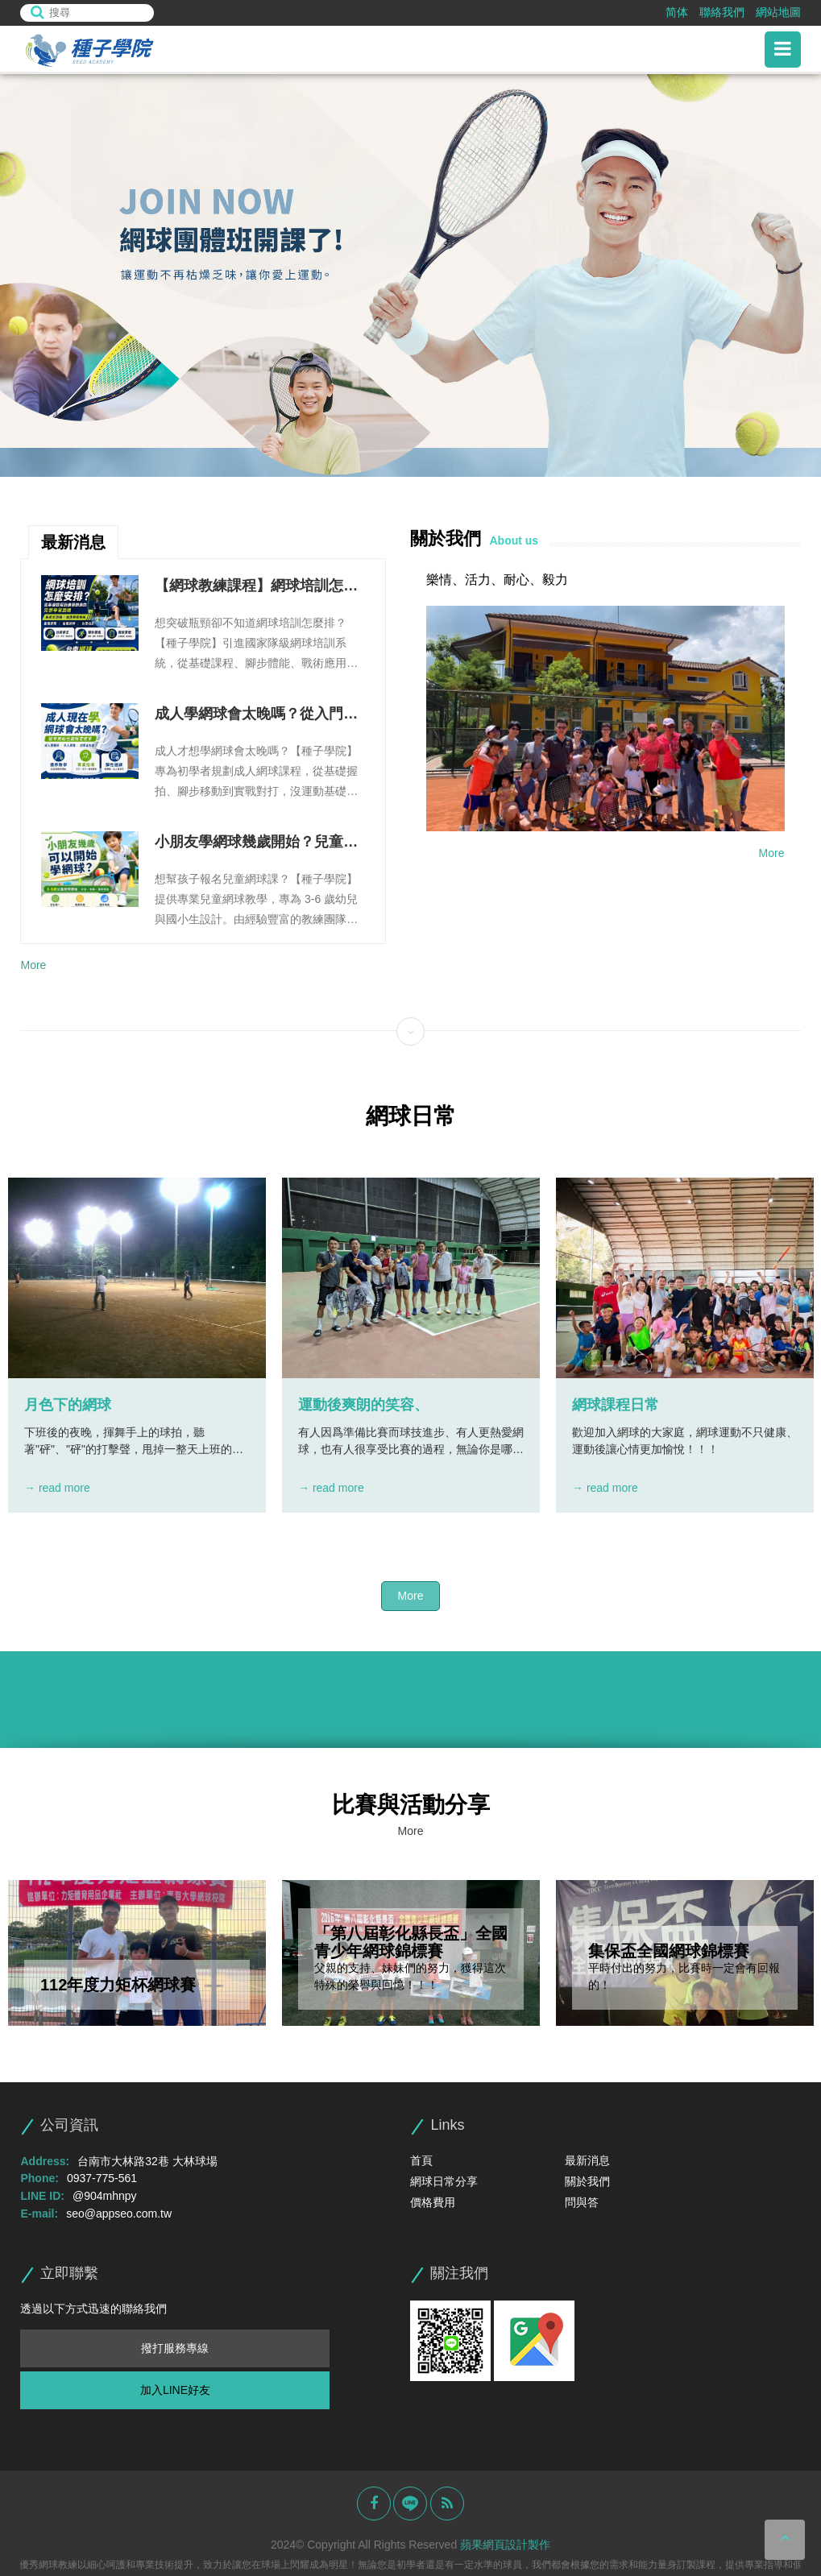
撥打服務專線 (175, 2348)
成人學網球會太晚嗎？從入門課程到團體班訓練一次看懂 (256, 715)
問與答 (582, 2202)
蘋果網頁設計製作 (505, 2544)
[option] (410, 275)
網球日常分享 (444, 2181)
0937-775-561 (102, 2178)
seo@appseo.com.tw (119, 2213)
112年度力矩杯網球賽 (118, 1985)
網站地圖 (778, 12)
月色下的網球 (67, 1405)
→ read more (57, 1487)
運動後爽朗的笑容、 (363, 1405)
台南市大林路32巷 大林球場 (147, 2161)
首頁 (421, 2160)
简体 (677, 12)
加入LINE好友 (175, 2389)
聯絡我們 (721, 12)
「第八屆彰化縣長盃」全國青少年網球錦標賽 (411, 1942)
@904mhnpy (105, 2195)
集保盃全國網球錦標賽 (668, 1951)
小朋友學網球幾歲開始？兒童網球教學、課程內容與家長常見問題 (256, 843)
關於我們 (587, 2181)
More (33, 965)
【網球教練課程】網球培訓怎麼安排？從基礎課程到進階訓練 (256, 587)
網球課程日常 (615, 1405)
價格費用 (432, 2202)
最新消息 (587, 2160)
